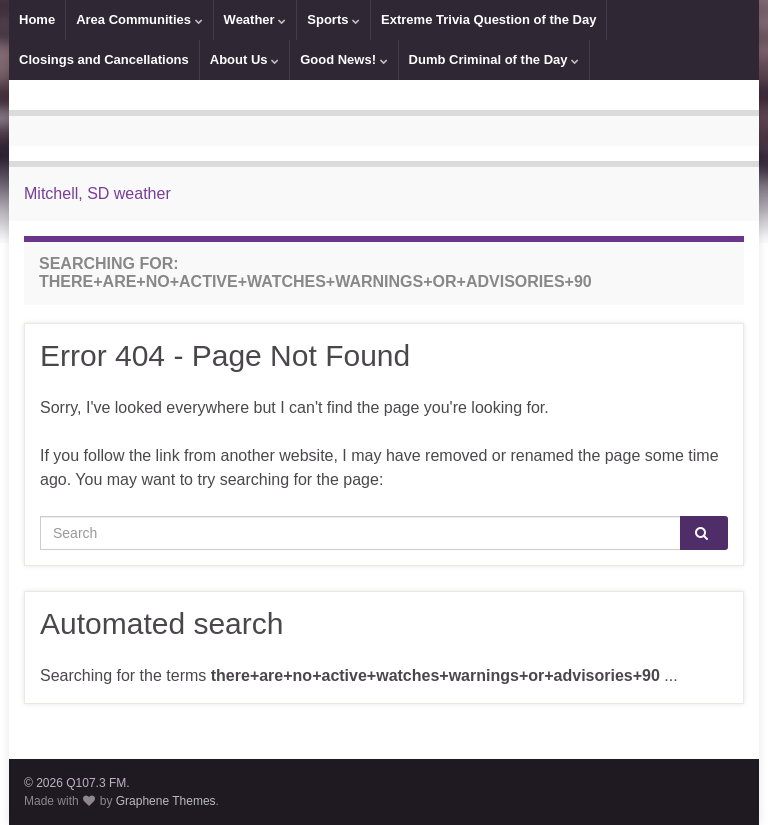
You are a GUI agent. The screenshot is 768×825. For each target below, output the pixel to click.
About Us (244, 59)
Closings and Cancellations (104, 59)
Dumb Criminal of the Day (494, 59)
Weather (255, 19)
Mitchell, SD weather (97, 193)
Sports (333, 19)
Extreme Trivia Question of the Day (488, 19)
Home (37, 19)
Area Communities (139, 19)
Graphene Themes (166, 801)
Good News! (343, 59)
